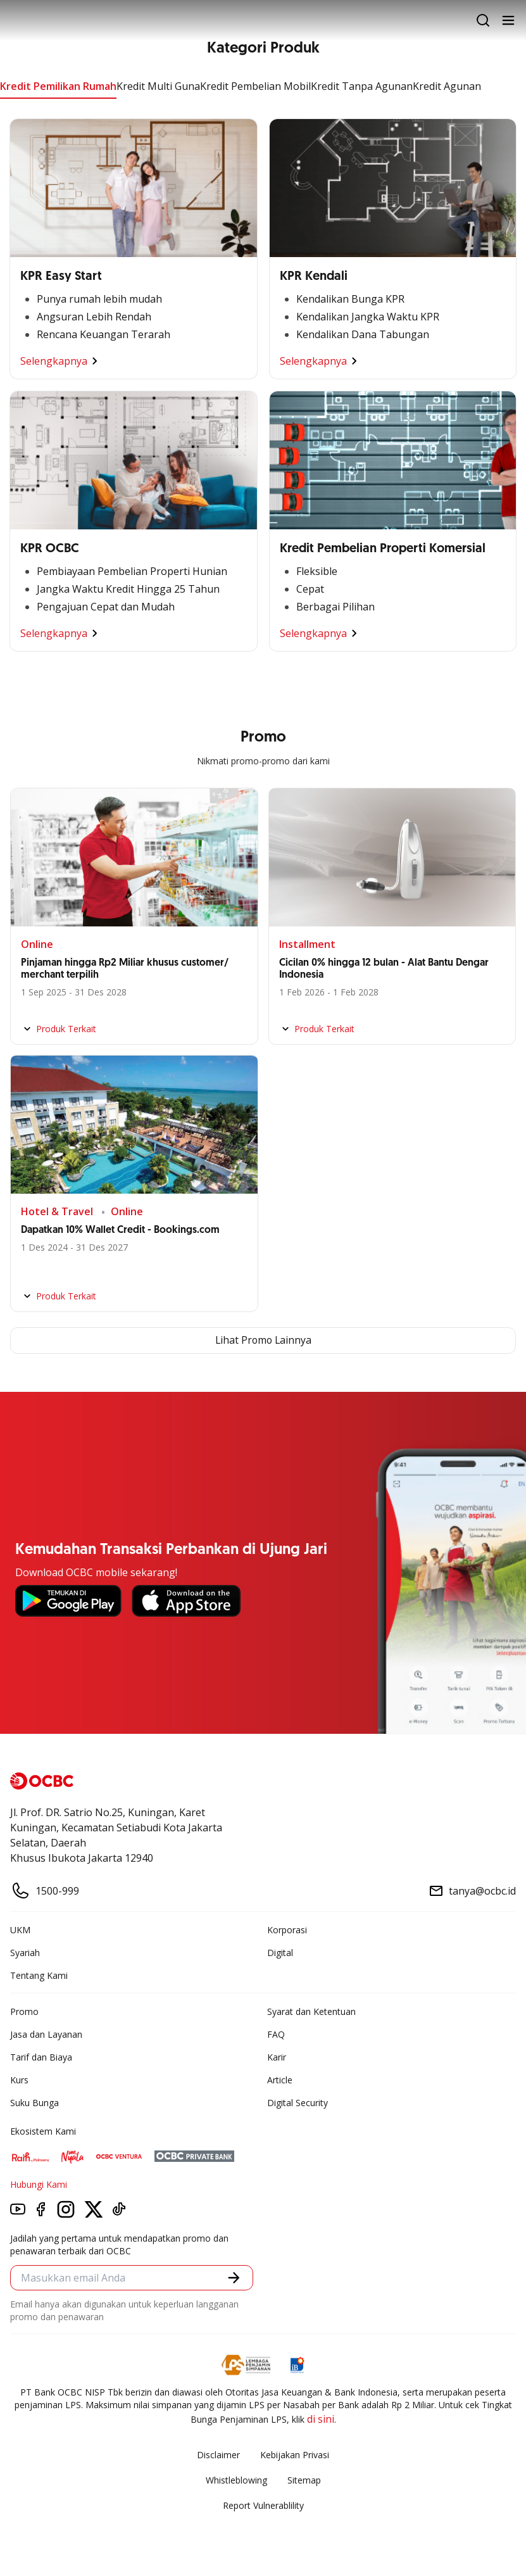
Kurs (19, 2080)
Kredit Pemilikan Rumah (58, 86)
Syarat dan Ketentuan (311, 2011)
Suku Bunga (34, 2103)
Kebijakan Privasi (294, 2455)
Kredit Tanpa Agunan (362, 86)
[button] (233, 2278)
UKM (20, 1930)
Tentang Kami (39, 1975)
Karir (276, 2057)
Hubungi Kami (38, 2184)
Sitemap (304, 2480)
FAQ (276, 2034)
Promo (24, 2011)
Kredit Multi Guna (158, 86)
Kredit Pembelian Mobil (255, 86)
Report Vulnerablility (263, 2505)
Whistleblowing (236, 2480)
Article (279, 2080)
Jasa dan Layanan (46, 2034)
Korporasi (287, 1930)
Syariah (25, 1953)
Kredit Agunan (447, 86)
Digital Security (297, 2103)
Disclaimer (218, 2455)
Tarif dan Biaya (41, 2057)
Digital (280, 1953)
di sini (320, 2419)
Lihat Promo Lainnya (263, 1341)
